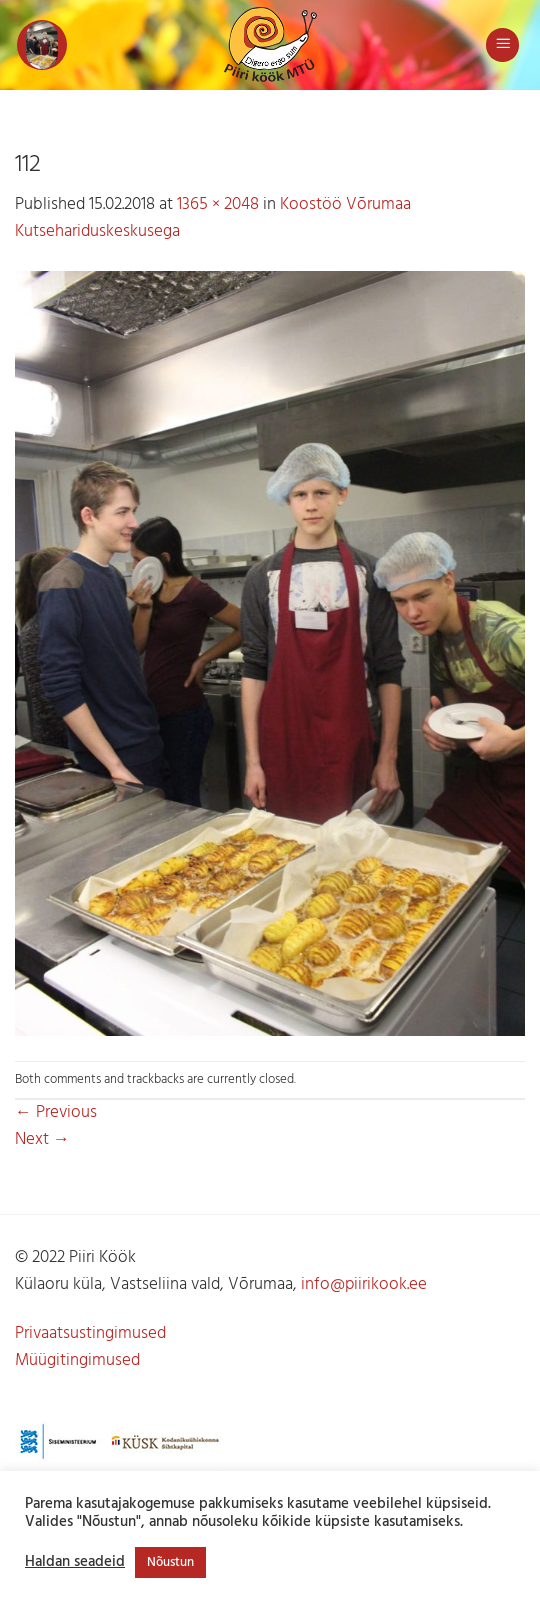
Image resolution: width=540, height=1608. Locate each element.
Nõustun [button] (170, 1562)
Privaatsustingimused (90, 1333)
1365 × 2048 (218, 204)
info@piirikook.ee (364, 1284)
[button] (42, 45)
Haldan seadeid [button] (75, 1563)
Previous (56, 1112)
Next (42, 1139)
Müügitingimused (77, 1360)
